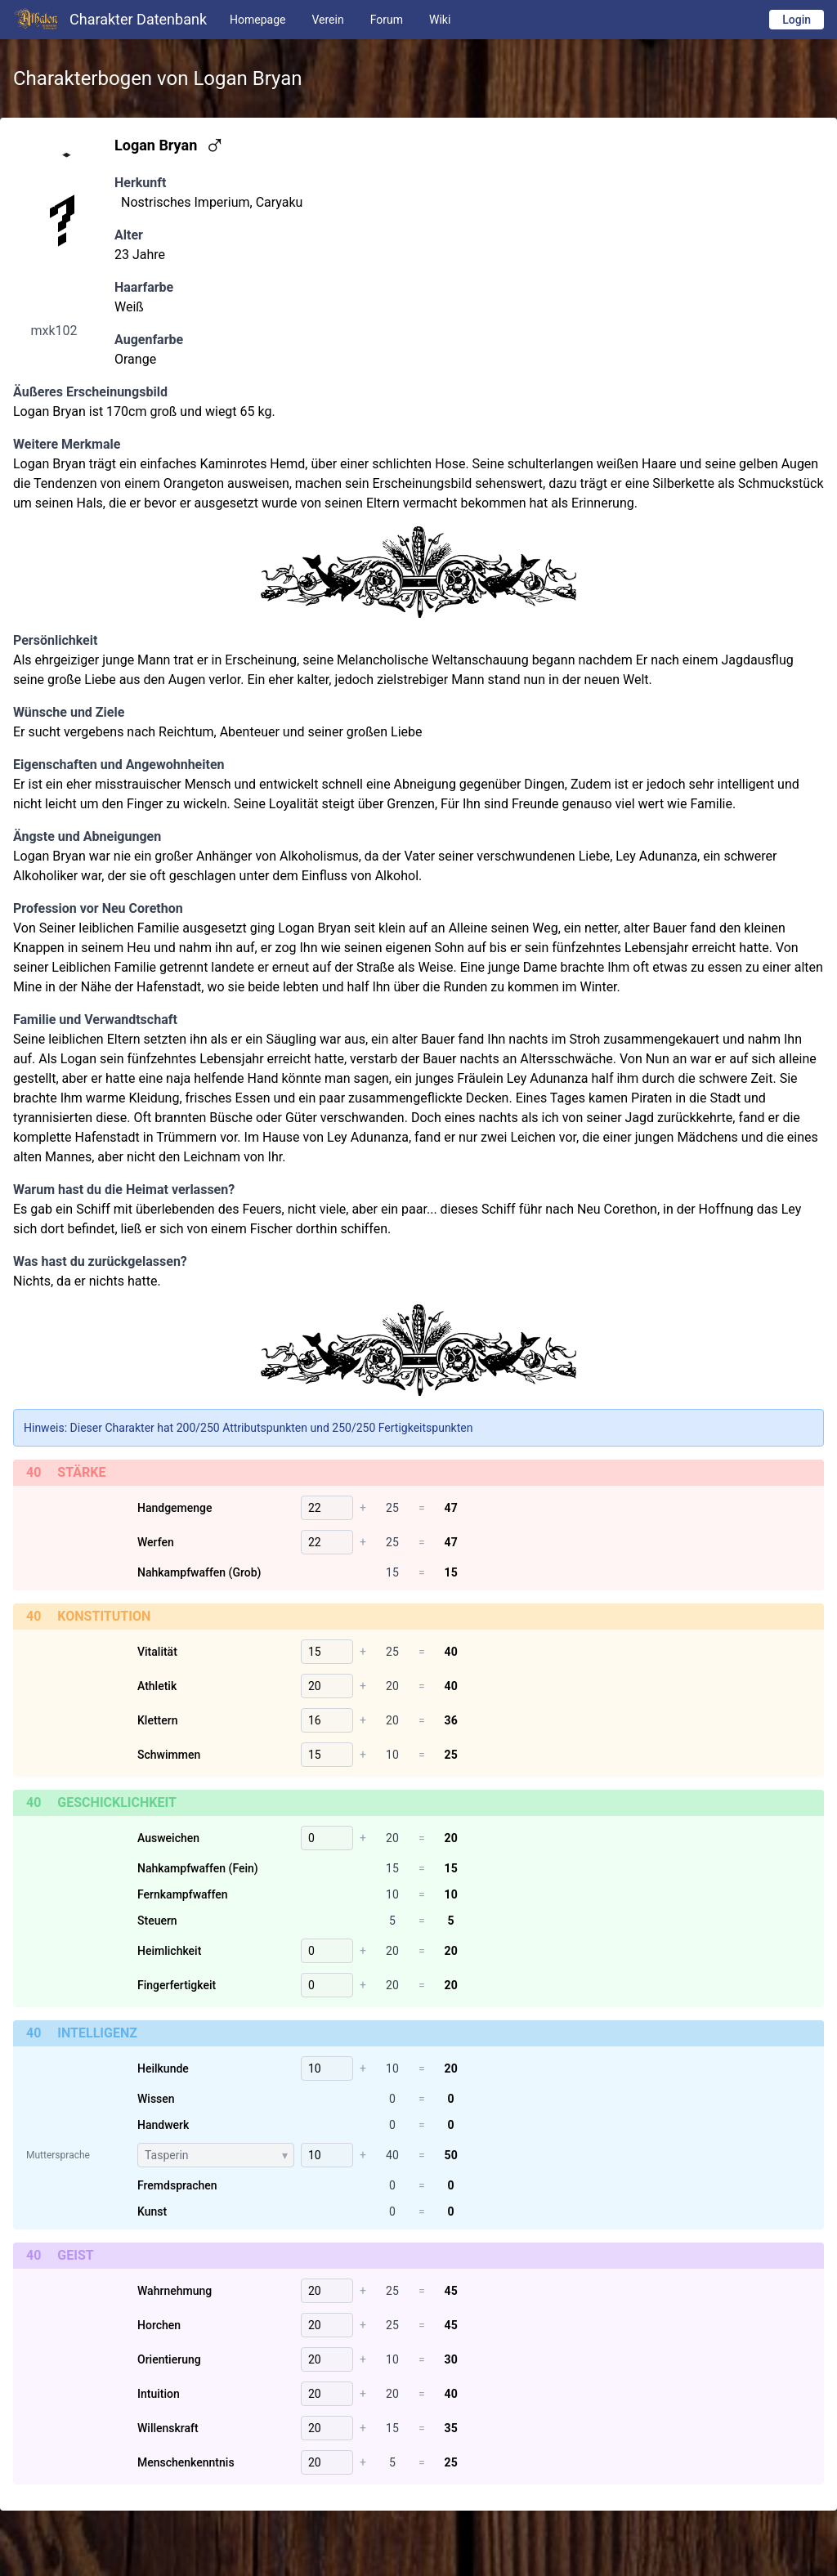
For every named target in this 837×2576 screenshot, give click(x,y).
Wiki (439, 19)
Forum (386, 19)
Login (796, 19)
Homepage (257, 19)
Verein (327, 19)
